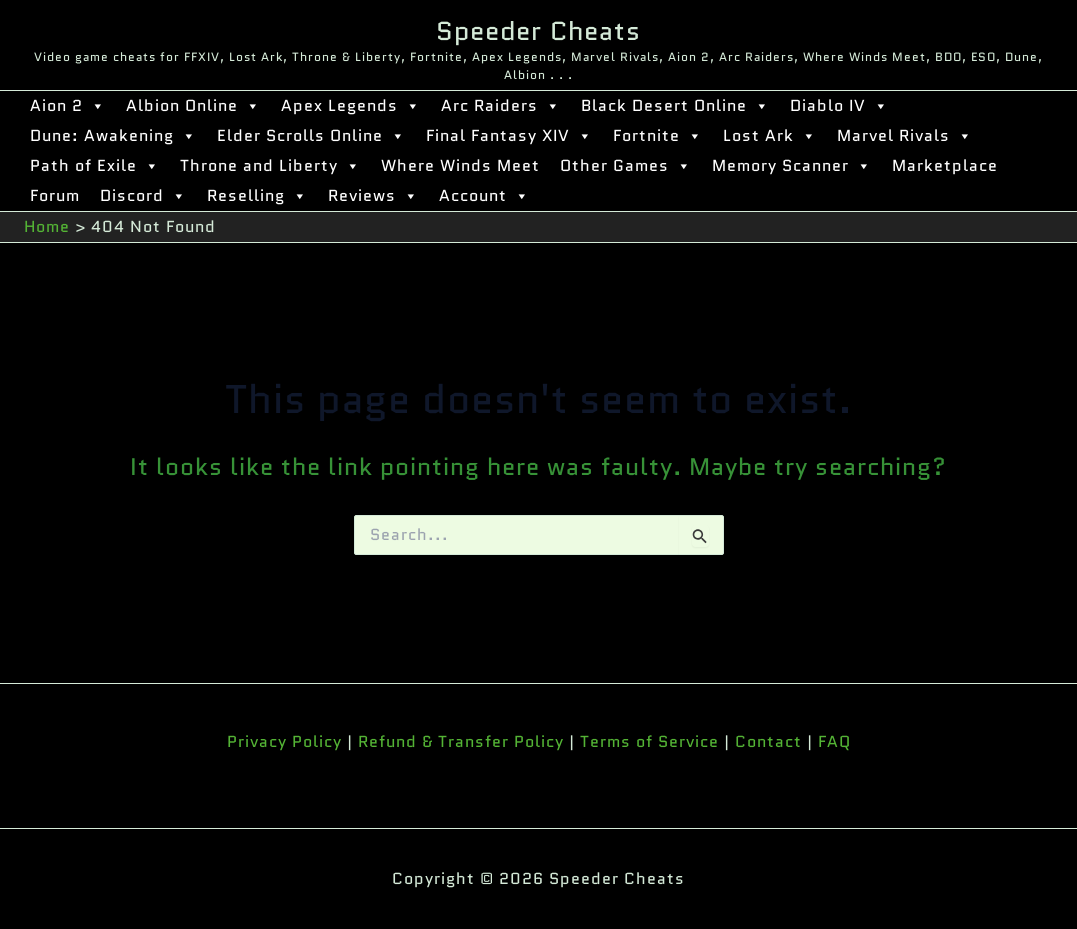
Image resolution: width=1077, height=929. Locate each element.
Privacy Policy (284, 741)
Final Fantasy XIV (509, 136)
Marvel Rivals (905, 136)
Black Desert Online (675, 106)
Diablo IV (839, 106)
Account (484, 196)
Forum (55, 195)
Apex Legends (351, 106)
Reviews (373, 196)
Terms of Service (649, 741)
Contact (768, 741)
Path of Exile (95, 166)
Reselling (257, 196)
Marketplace (945, 165)
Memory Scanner (792, 166)
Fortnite (658, 136)
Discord (143, 196)
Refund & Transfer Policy (461, 741)
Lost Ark (770, 136)
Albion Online (193, 106)
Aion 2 (68, 106)
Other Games (626, 166)
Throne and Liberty (270, 166)
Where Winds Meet (460, 165)
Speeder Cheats (538, 31)
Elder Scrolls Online (311, 136)
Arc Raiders (501, 106)
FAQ (834, 741)
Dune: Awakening (113, 136)
